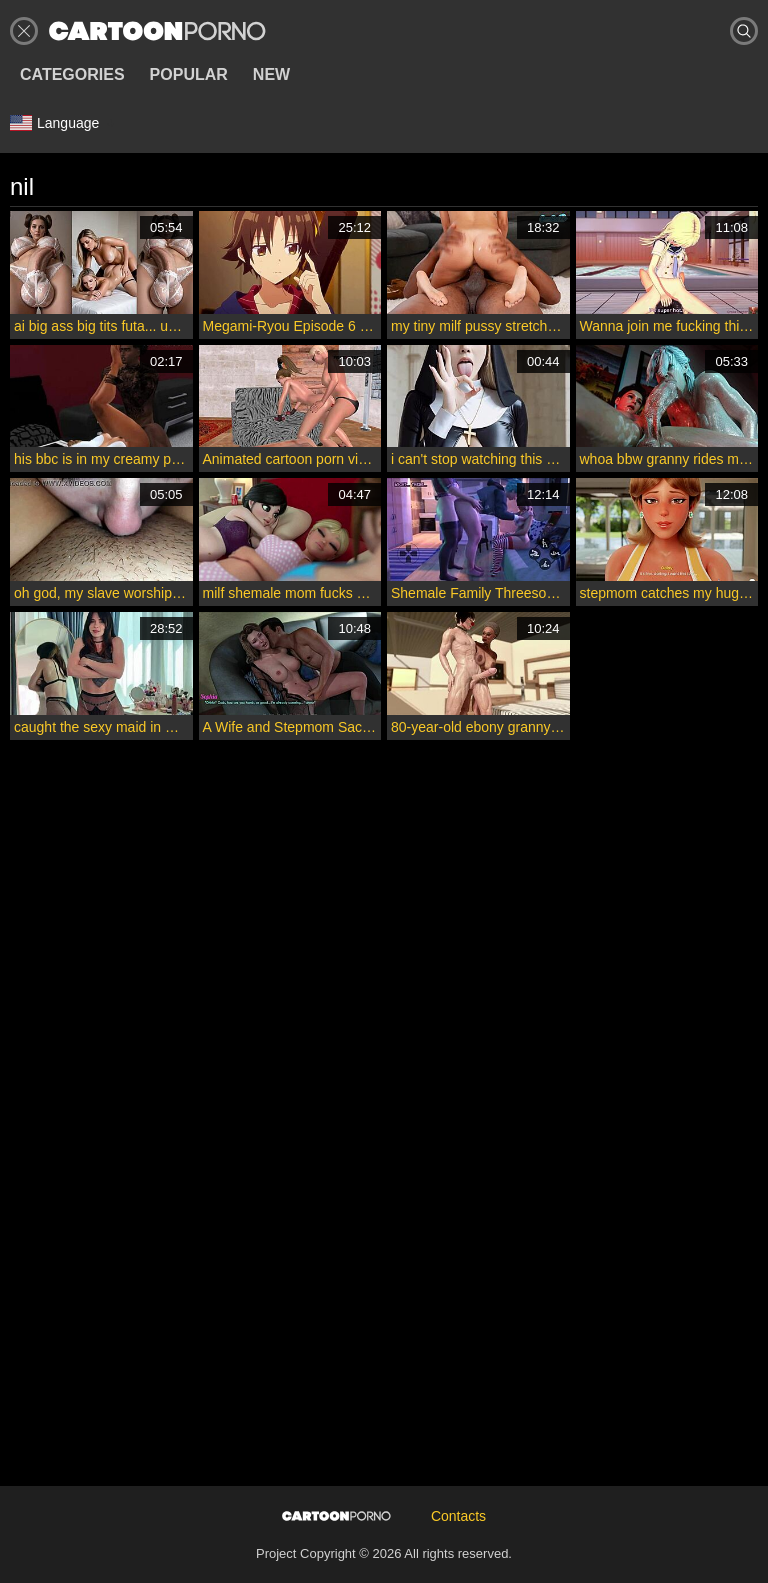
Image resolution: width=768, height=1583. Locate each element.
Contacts (458, 1516)
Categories (72, 74)
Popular (189, 74)
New (271, 74)
